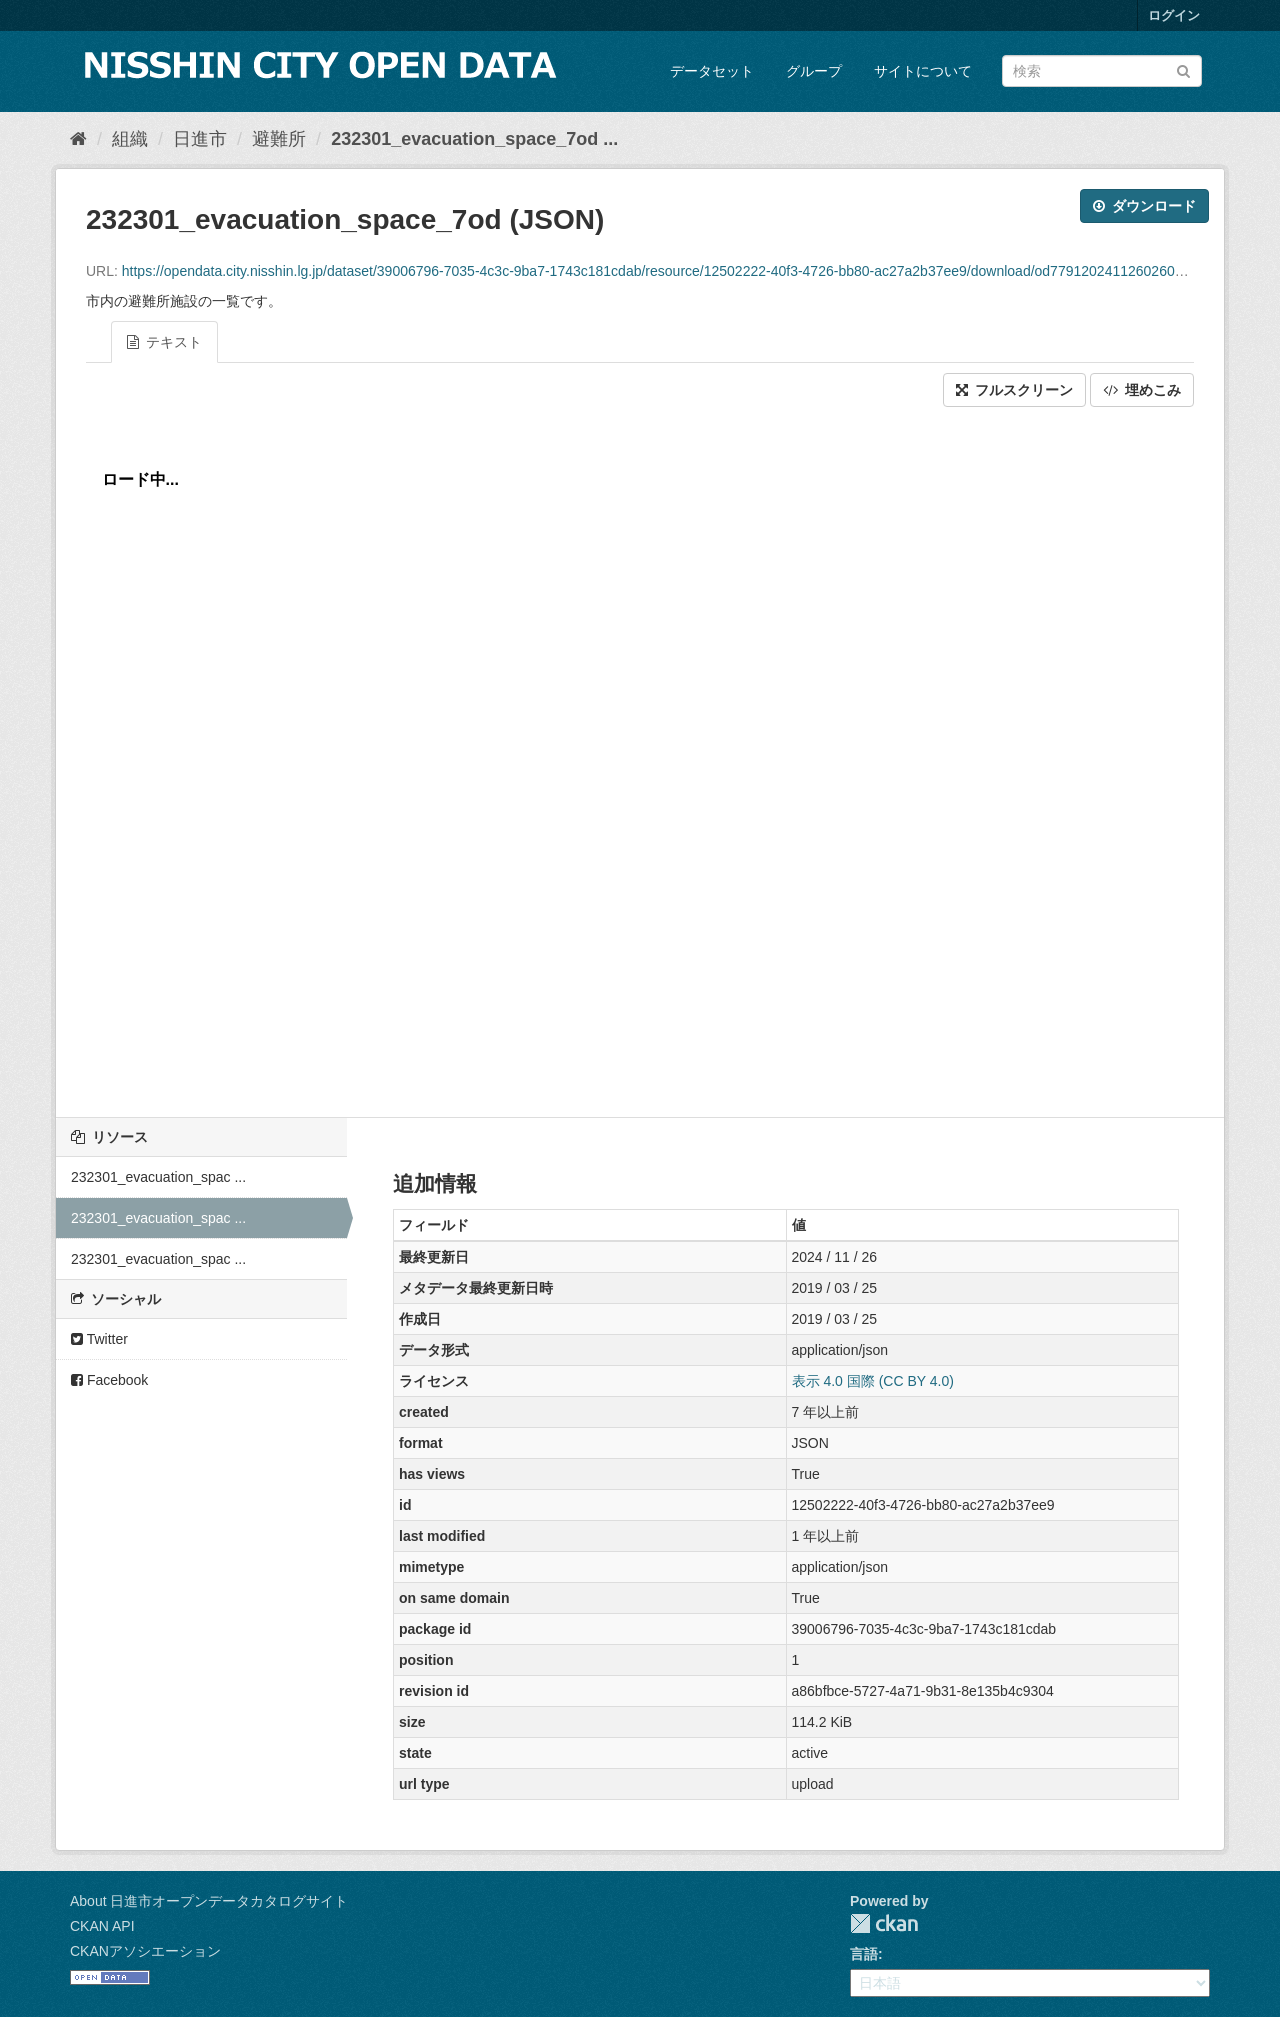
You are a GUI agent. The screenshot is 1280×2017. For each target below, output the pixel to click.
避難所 (279, 139)
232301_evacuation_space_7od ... (474, 139)
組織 (130, 139)
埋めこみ (1142, 390)
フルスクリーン (1014, 390)
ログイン (1174, 15)
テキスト (164, 342)
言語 (864, 1954)
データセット (712, 71)
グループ (814, 71)
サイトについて (923, 71)
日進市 (200, 139)
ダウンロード (1144, 206)
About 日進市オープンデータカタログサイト (209, 1901)
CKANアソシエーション (145, 1951)
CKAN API (102, 1926)
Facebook (109, 1380)
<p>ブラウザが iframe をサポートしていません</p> (640, 757)
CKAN (884, 1923)
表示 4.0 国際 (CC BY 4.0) (873, 1381)
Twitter (99, 1339)
